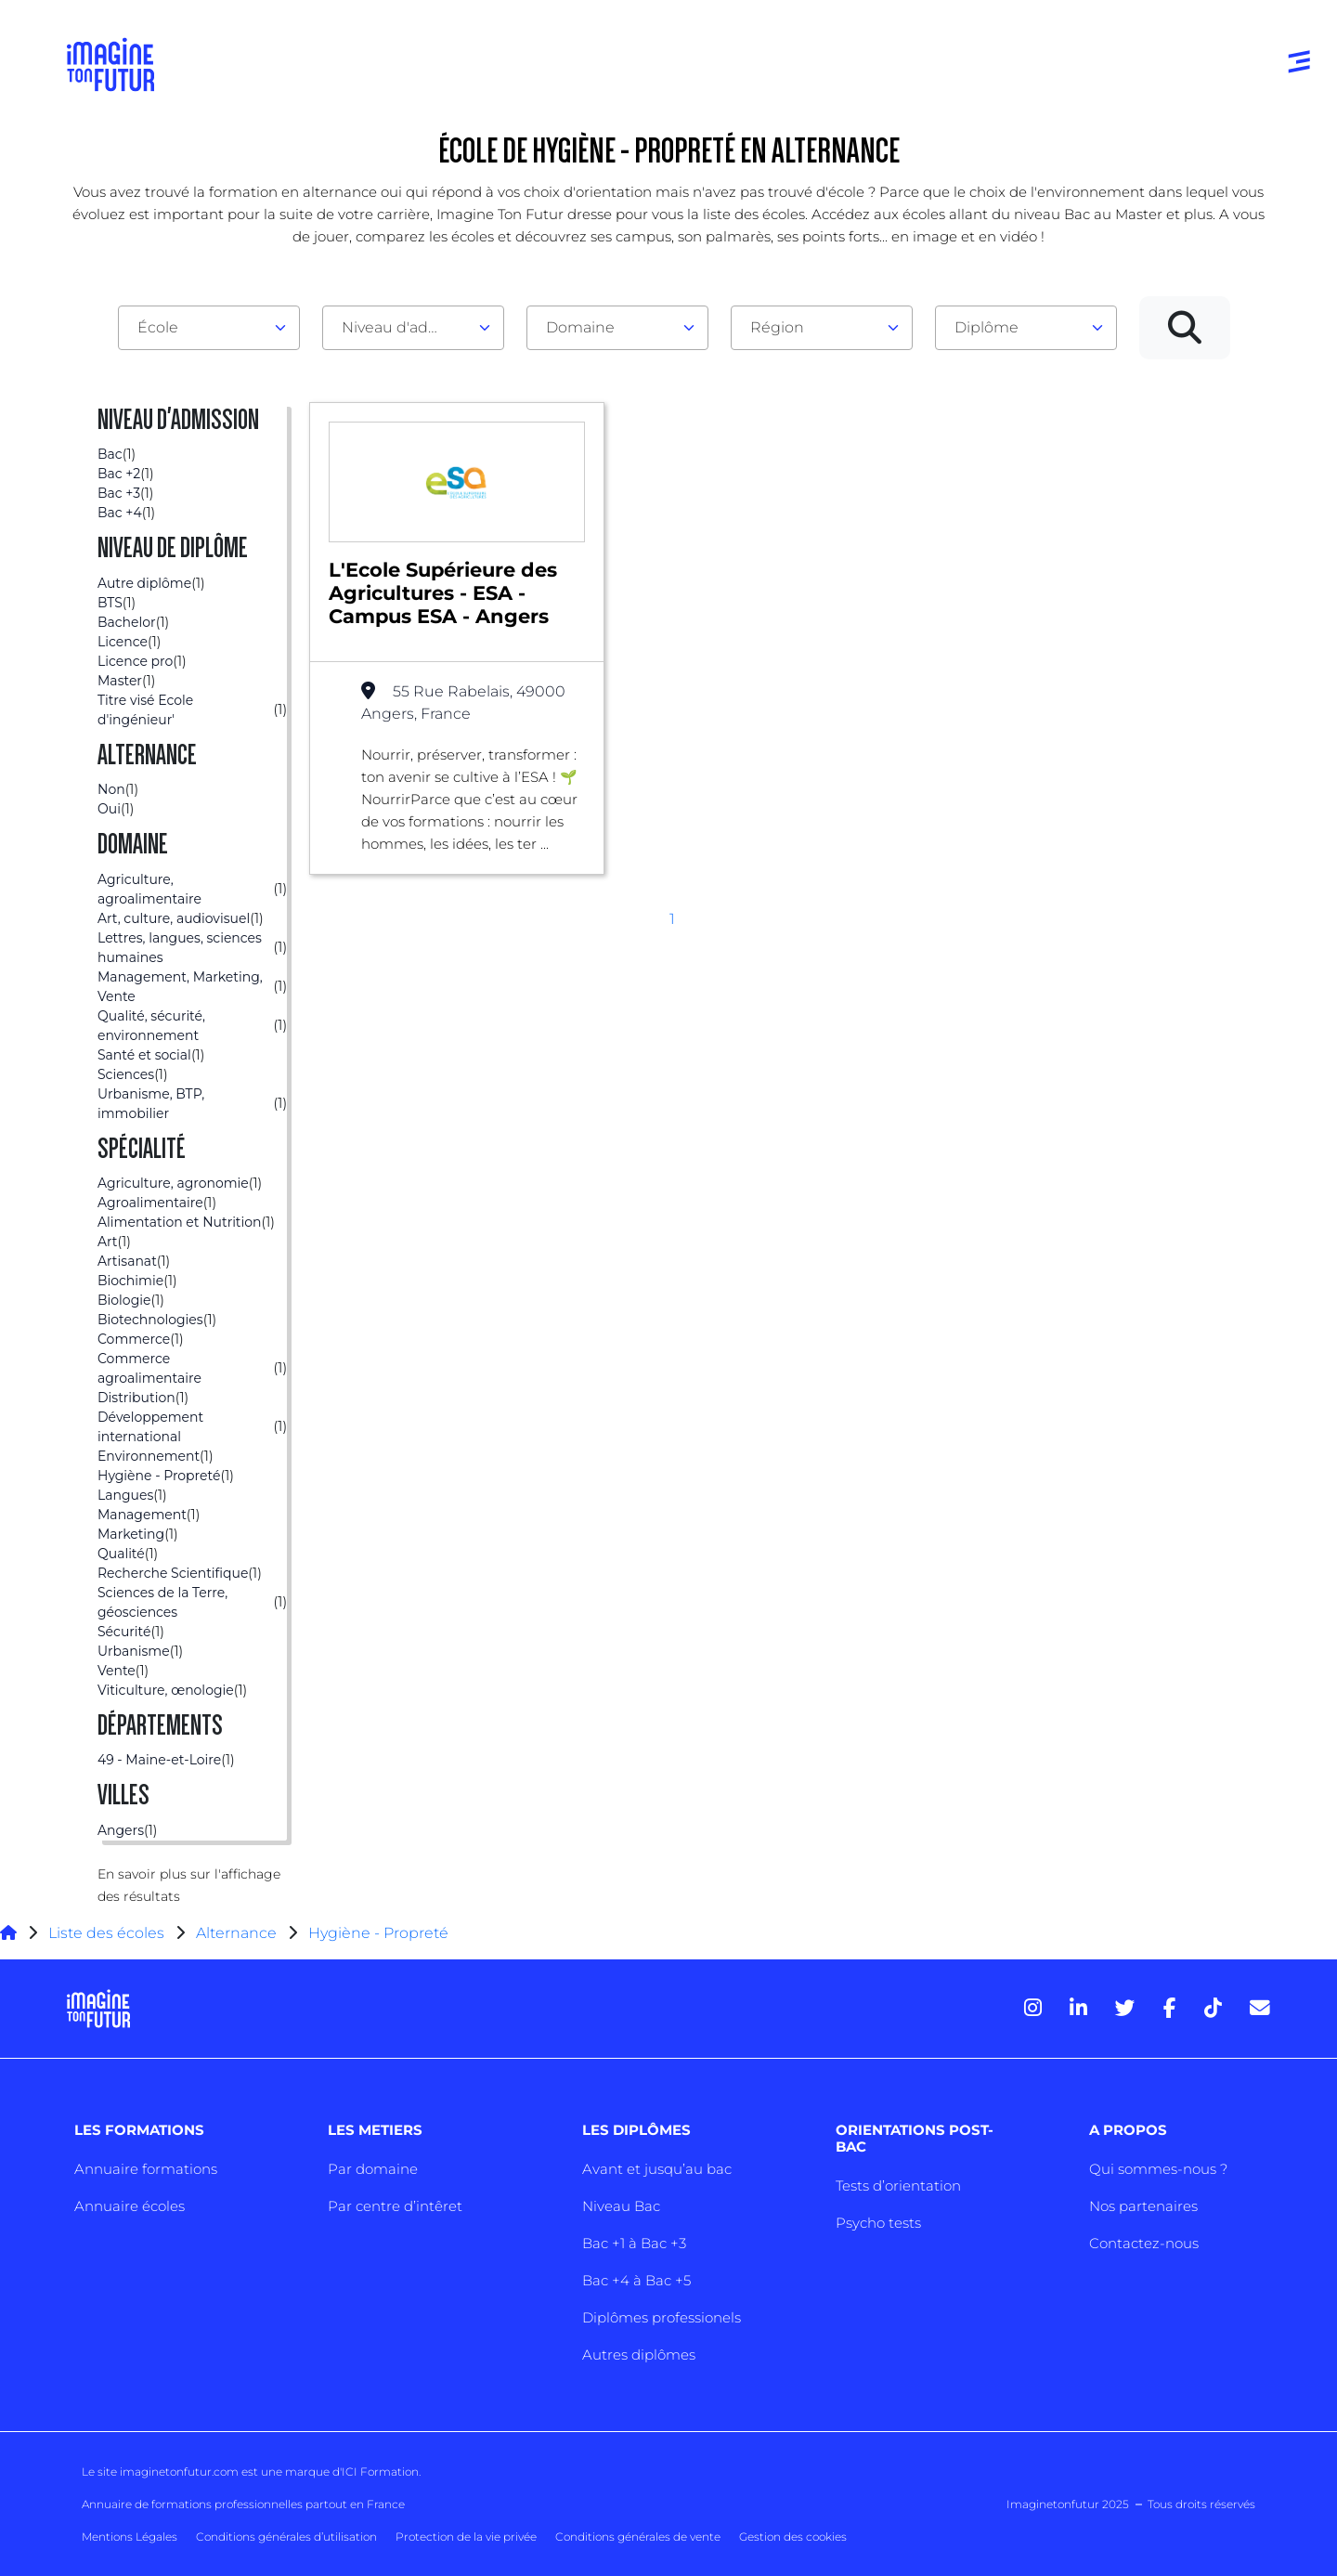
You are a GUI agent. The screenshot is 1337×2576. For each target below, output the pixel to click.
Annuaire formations (145, 2169)
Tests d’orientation (898, 2185)
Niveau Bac (621, 2206)
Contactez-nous (1144, 2243)
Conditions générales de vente (637, 2536)
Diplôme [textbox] (986, 327)
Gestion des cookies (793, 2536)
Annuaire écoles (129, 2206)
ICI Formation (380, 2471)
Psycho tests (878, 2222)
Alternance (236, 1933)
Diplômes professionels (661, 2317)
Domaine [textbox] (580, 327)
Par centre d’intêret (395, 2206)
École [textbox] (157, 327)
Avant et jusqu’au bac (657, 2169)
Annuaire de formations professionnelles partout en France (243, 2504)
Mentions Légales (129, 2536)
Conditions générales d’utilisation (286, 2536)
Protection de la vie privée (466, 2536)
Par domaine (373, 2169)
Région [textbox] (777, 327)
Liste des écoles (106, 1933)
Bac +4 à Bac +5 (636, 2280)
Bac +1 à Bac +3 (634, 2243)
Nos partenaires (1143, 2206)
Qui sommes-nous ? (1158, 2169)
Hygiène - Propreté (378, 1933)
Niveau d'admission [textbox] (406, 327)
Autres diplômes (638, 2354)
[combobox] (209, 328)
